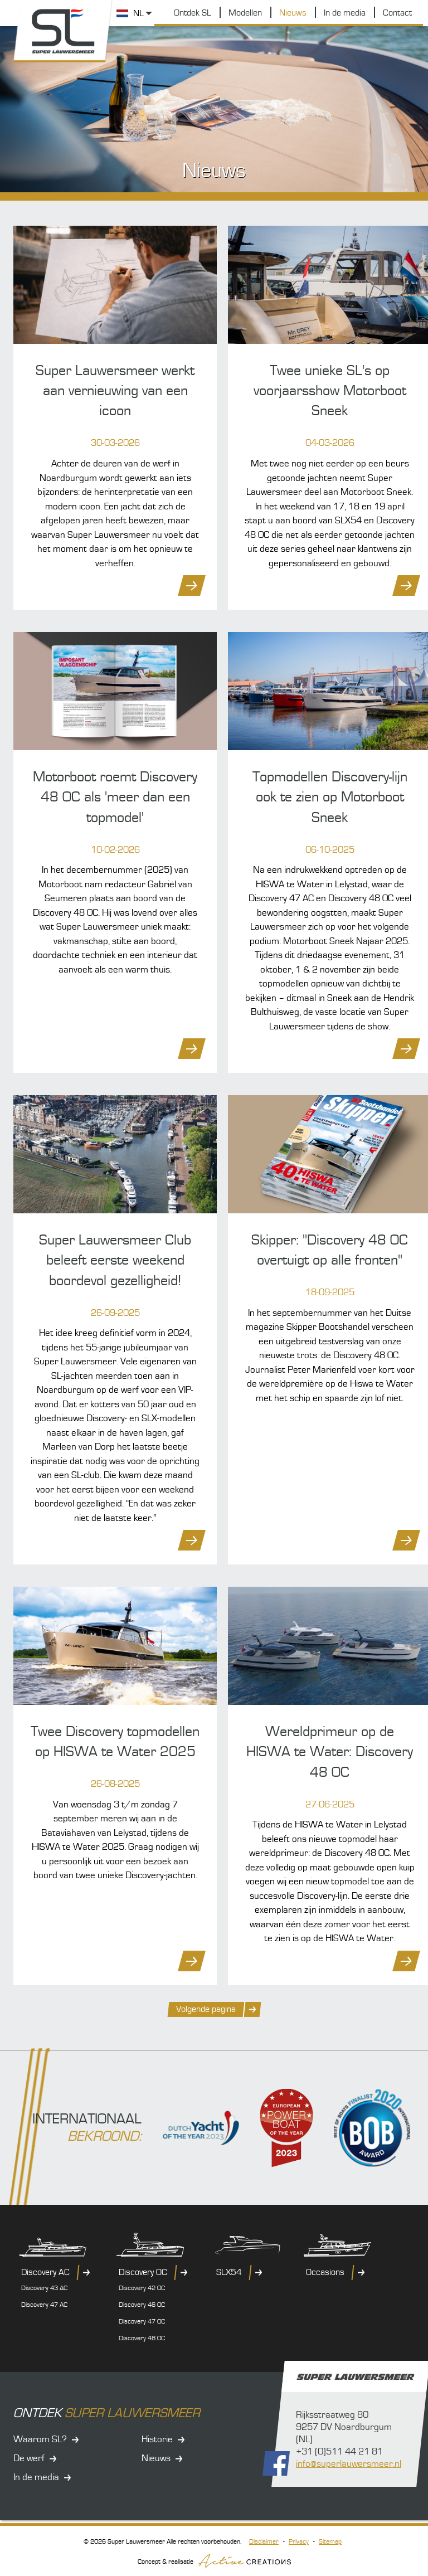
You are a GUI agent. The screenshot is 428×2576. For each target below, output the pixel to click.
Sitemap (330, 2541)
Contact (397, 13)
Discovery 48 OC (142, 2338)
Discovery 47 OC (142, 2322)
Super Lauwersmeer (63, 31)
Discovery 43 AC (44, 2288)
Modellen (245, 13)
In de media (345, 13)
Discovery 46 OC (142, 2305)
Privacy (299, 2541)
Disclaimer (264, 2541)
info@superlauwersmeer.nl (348, 2464)
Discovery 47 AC (44, 2305)
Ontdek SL (192, 13)
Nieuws (293, 13)
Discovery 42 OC (142, 2288)
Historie (157, 2439)
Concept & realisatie (214, 2561)
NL (138, 13)
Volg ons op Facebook (276, 2464)
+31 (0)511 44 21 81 (339, 2452)
